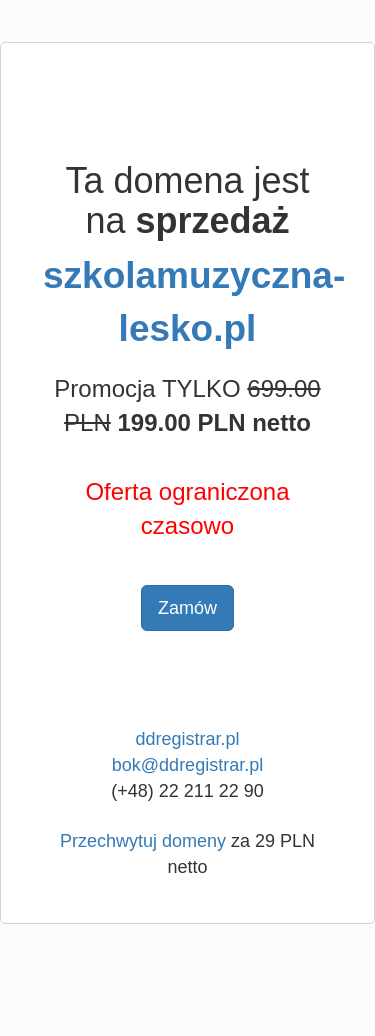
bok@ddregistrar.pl (187, 765)
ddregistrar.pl (187, 739)
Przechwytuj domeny (143, 841)
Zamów (187, 608)
